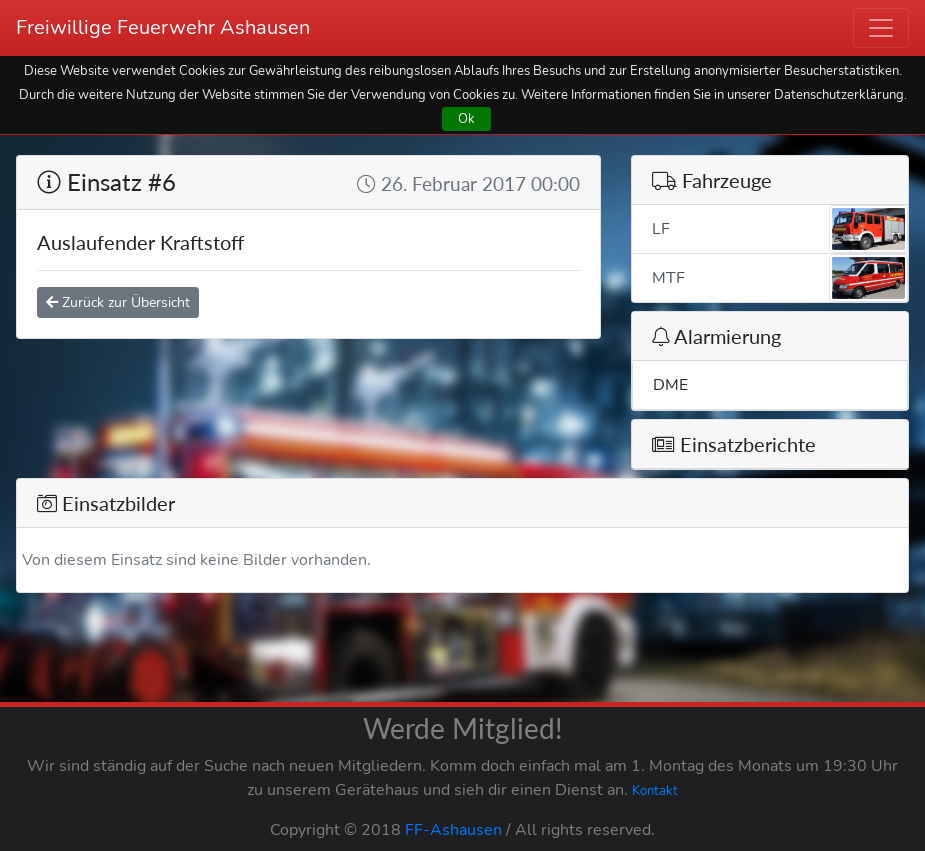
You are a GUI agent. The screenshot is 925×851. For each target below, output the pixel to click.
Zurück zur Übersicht (118, 302)
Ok (466, 118)
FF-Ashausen (453, 830)
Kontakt (655, 791)
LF (780, 229)
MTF (780, 278)
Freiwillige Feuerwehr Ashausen (163, 27)
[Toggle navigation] (881, 28)
